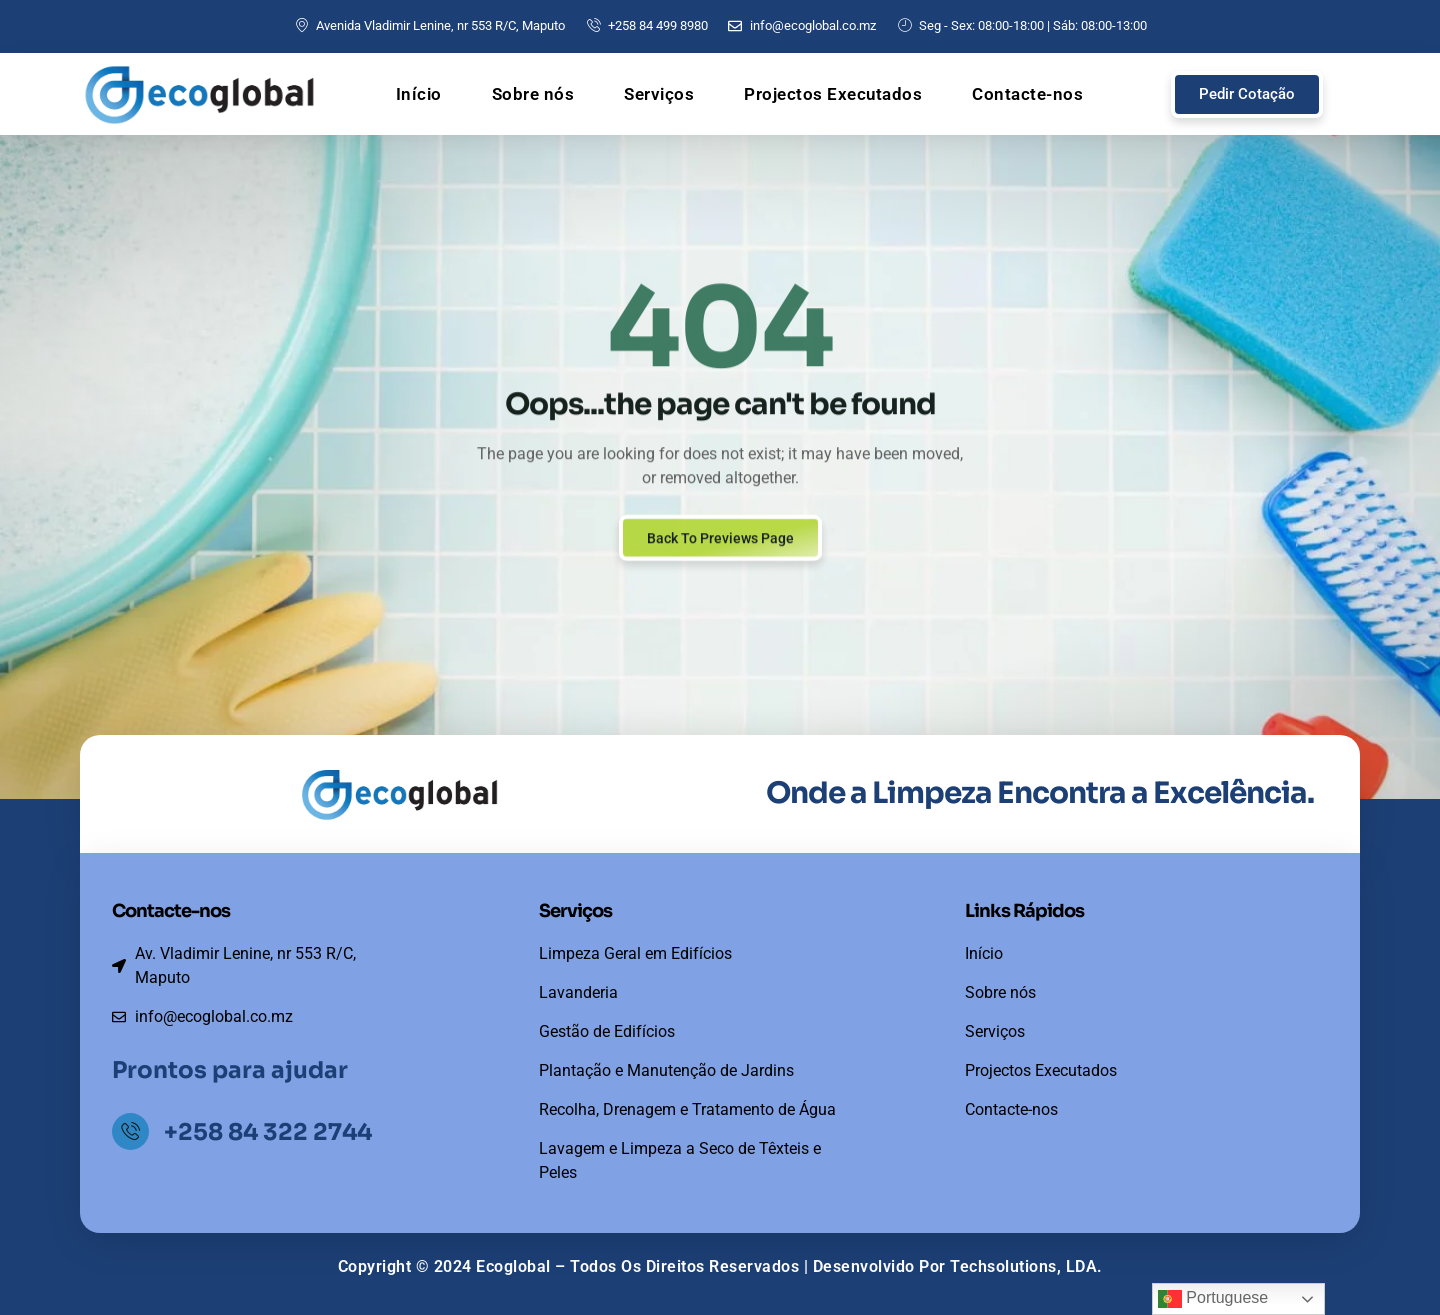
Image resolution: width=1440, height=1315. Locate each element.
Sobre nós (533, 94)
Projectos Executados (833, 94)
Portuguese (1213, 1299)
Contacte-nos (1027, 94)
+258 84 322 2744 (271, 1132)
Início (419, 94)
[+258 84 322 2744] (132, 1132)
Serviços (659, 94)
